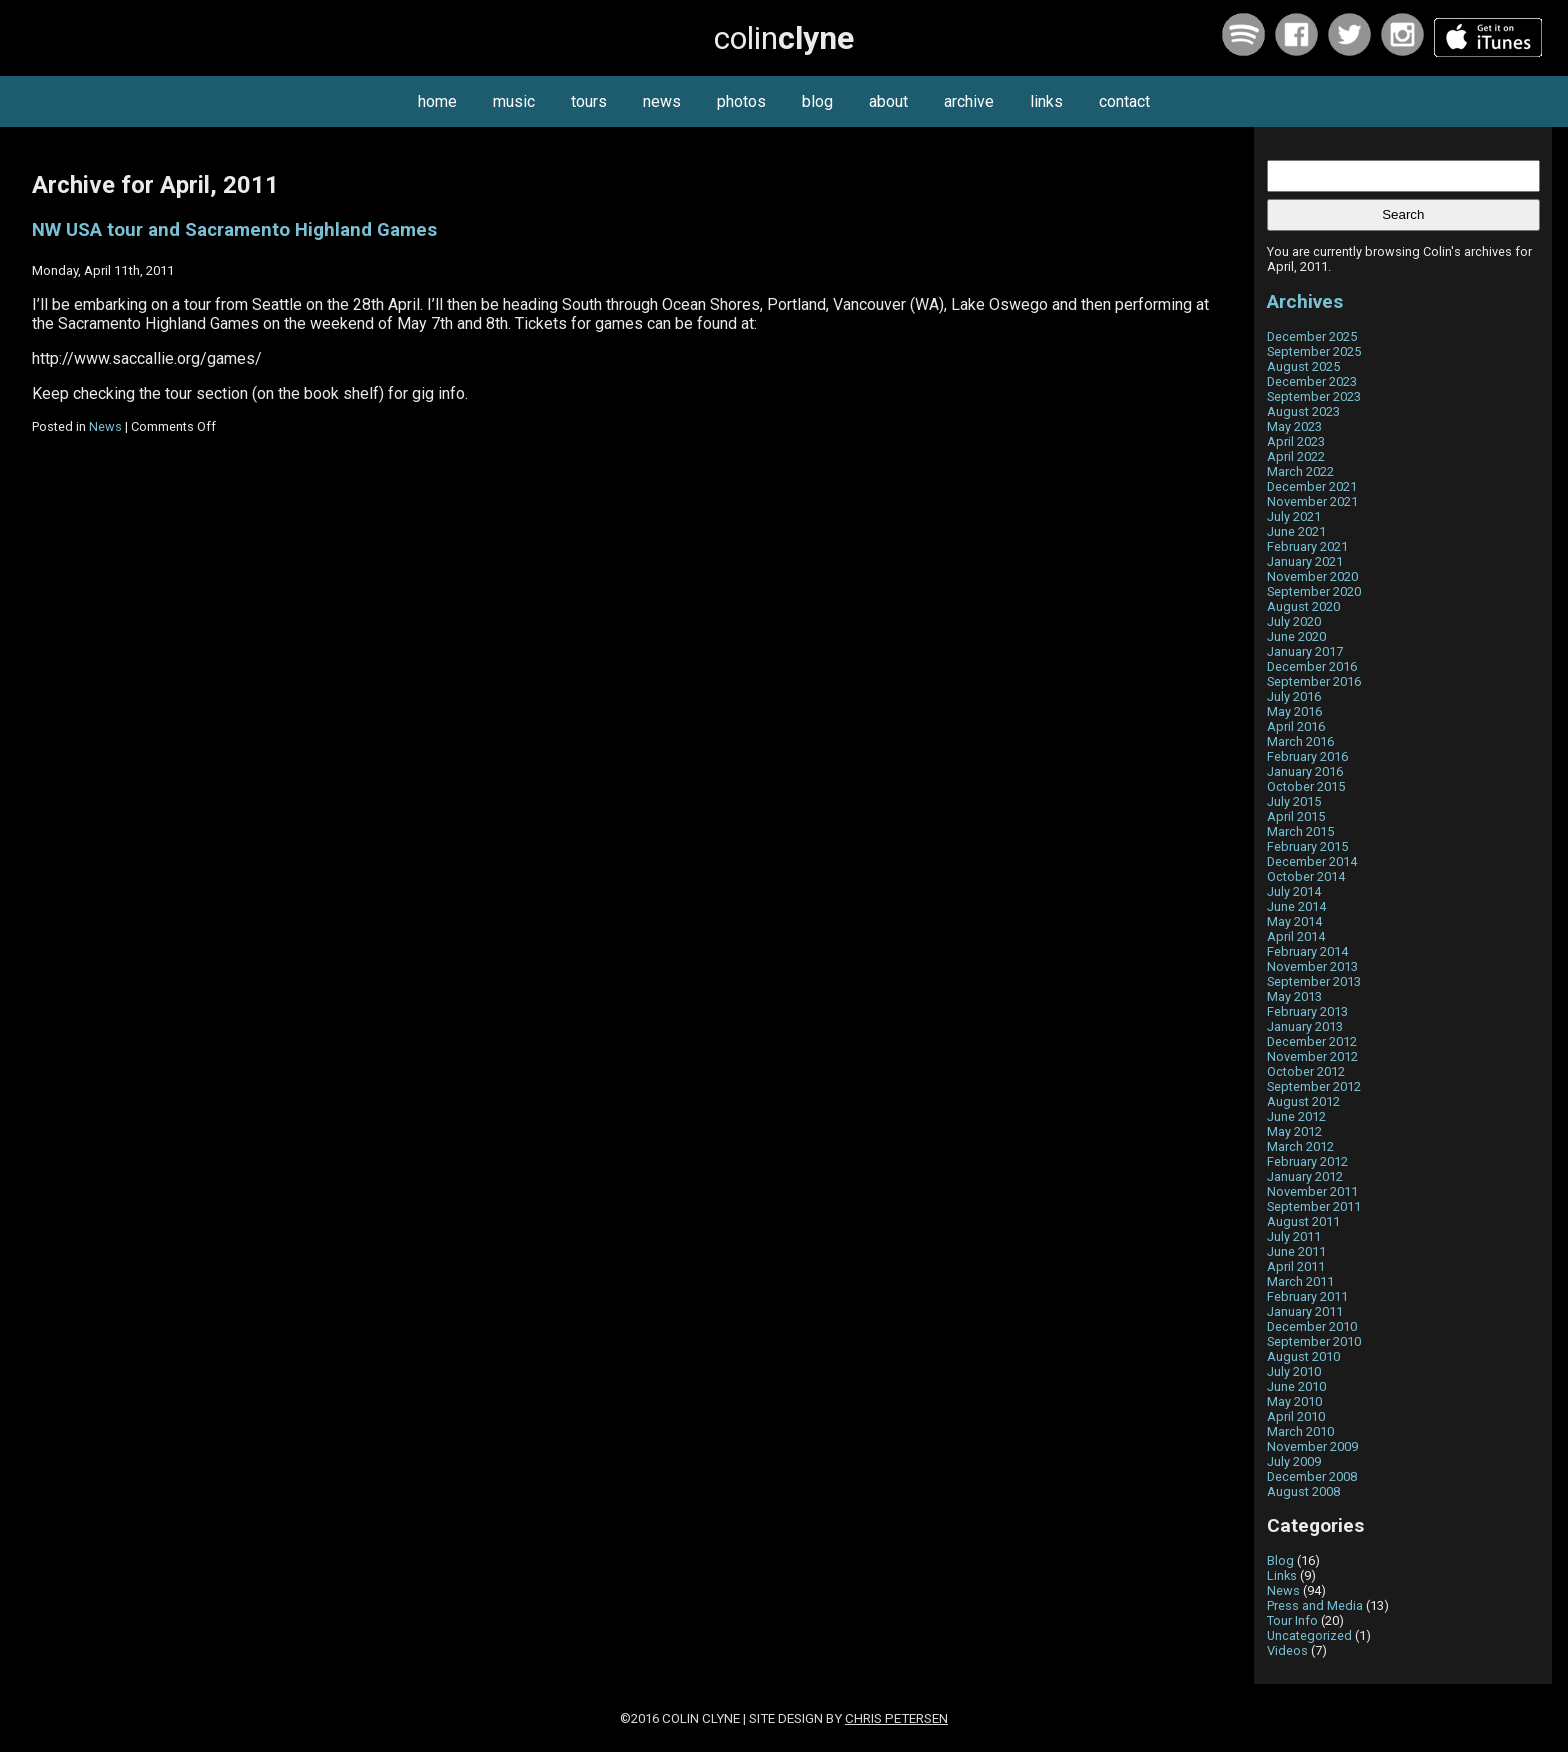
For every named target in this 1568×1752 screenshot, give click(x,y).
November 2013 (1312, 966)
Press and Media (1315, 1605)
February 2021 (1307, 546)
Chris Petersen (896, 1718)
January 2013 (1305, 1026)
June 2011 (1296, 1251)
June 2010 (1296, 1386)
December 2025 (1312, 336)
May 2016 (1294, 711)
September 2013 (1314, 981)
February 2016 (1307, 756)
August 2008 (1303, 1491)
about (888, 101)
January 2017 (1305, 651)
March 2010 (1300, 1431)
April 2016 (1296, 726)
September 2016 (1314, 681)
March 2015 (1300, 831)
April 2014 (1296, 936)
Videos (1287, 1650)
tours (589, 101)
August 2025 (1303, 366)
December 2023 (1312, 381)
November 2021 (1312, 501)
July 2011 (1294, 1236)
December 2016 (1312, 666)
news (662, 101)
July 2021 (1294, 516)
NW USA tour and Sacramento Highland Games (234, 230)
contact (1124, 101)
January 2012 (1305, 1176)
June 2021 (1296, 531)
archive (969, 101)
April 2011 (1296, 1266)
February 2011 (1307, 1296)
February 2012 (1307, 1161)
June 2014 (1296, 906)
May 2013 (1294, 996)
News (105, 426)
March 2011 (1300, 1281)
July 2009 (1294, 1461)
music (514, 101)
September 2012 (1314, 1086)
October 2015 (1306, 786)
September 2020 (1314, 591)
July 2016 (1294, 696)
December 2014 (1312, 861)
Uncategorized (1309, 1635)
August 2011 (1303, 1221)
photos (741, 101)
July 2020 (1294, 621)
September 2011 (1314, 1206)
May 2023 (1294, 426)
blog (817, 101)
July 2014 (1294, 891)
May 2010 (1294, 1401)
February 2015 (1307, 846)
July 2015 (1294, 801)
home (437, 101)
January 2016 (1305, 771)
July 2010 (1294, 1371)
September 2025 (1314, 351)
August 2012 (1303, 1101)
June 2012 (1296, 1116)
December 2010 (1312, 1326)
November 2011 (1312, 1191)
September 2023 (1314, 396)
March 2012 (1300, 1146)
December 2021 (1312, 486)
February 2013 (1307, 1011)
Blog (1280, 1560)
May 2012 (1294, 1131)
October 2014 (1306, 876)
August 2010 (1303, 1356)
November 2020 (1312, 576)
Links (1282, 1575)
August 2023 (1303, 411)
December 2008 (1312, 1476)
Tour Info (1292, 1620)
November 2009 (1312, 1446)
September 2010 (1314, 1341)
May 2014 (1294, 921)
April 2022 (1296, 456)
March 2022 (1300, 471)
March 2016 (1300, 741)
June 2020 (1296, 636)
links (1046, 101)
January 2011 (1305, 1311)
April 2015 (1296, 816)
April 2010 (1296, 1416)
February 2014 (1307, 951)
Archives (1305, 301)
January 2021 (1305, 561)
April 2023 (1296, 441)
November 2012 (1312, 1056)
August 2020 (1303, 606)
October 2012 (1306, 1071)
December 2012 (1312, 1041)
